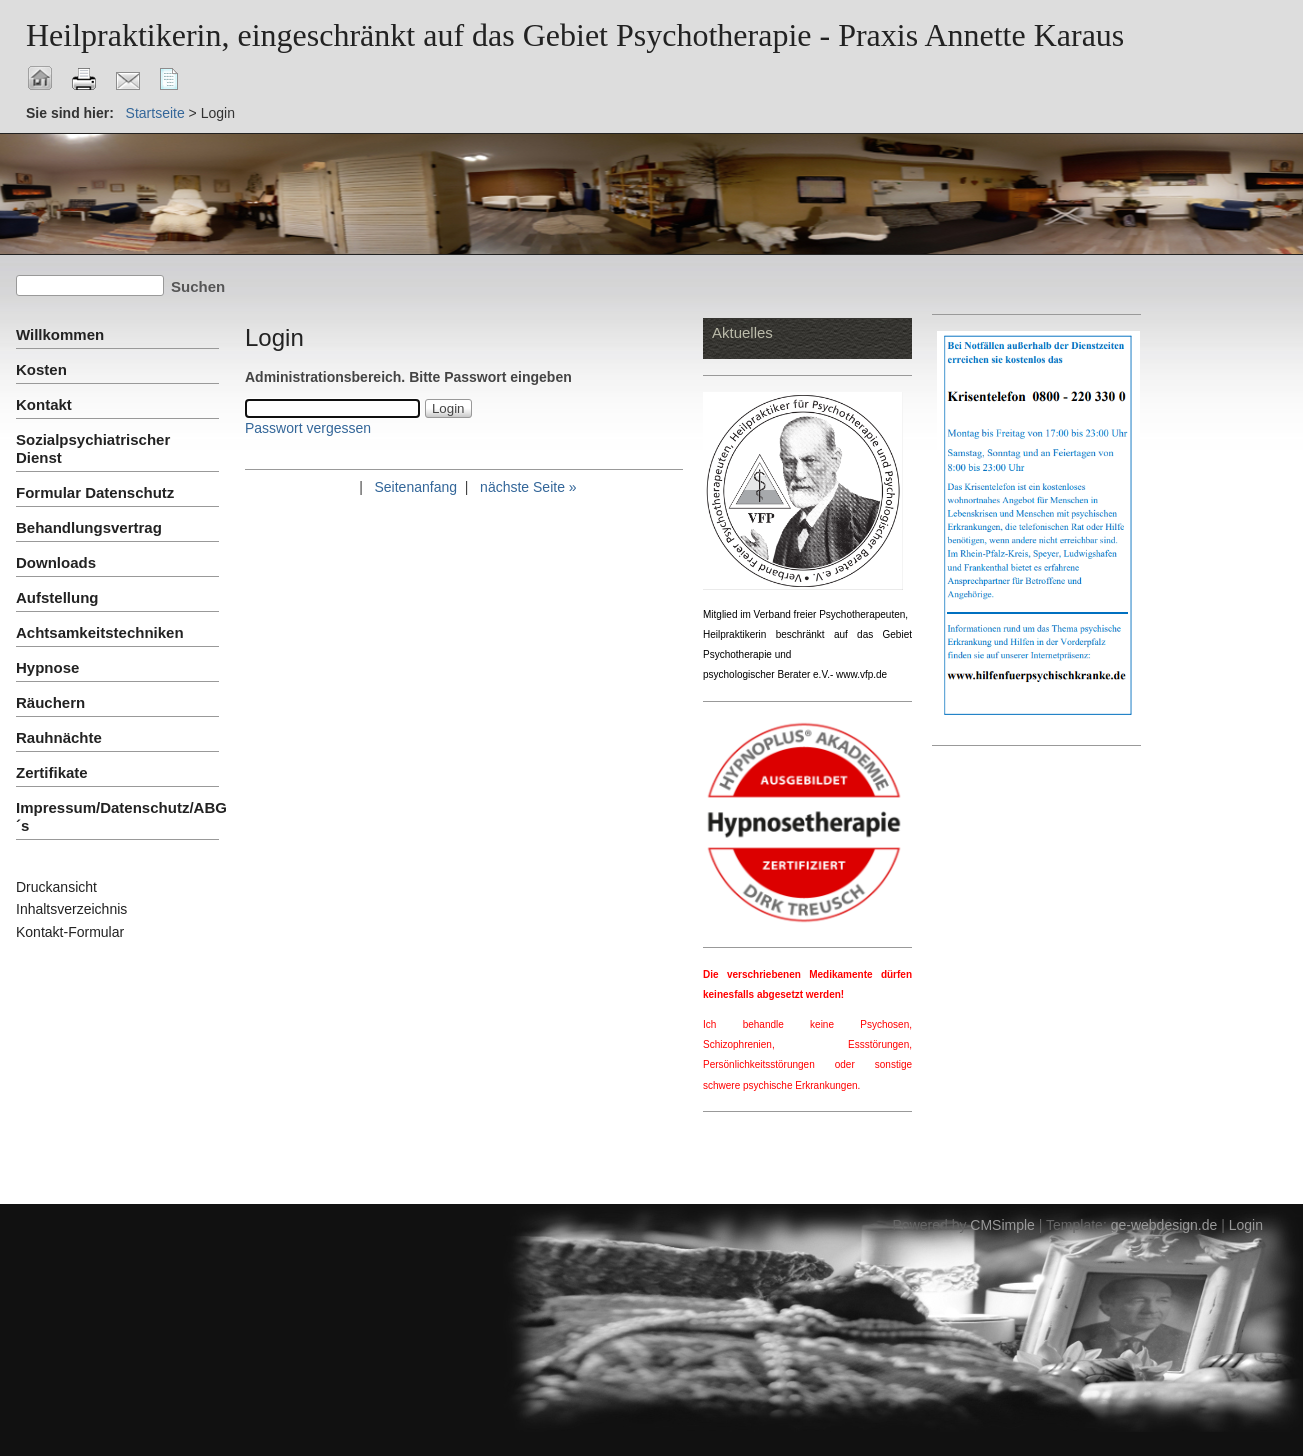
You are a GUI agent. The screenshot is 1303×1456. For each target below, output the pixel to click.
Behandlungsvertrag (89, 527)
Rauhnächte (59, 737)
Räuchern (50, 702)
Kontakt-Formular (70, 932)
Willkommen (60, 334)
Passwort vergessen (308, 428)
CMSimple (1002, 1225)
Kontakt (44, 404)
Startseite (155, 113)
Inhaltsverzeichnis (71, 909)
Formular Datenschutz (95, 492)
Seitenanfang (415, 487)
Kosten (41, 369)
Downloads (56, 562)
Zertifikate (52, 772)
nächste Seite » (528, 487)
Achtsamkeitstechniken (100, 632)
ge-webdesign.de (1164, 1225)
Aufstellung (57, 597)
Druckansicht (56, 887)
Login (1246, 1225)
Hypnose (47, 667)
